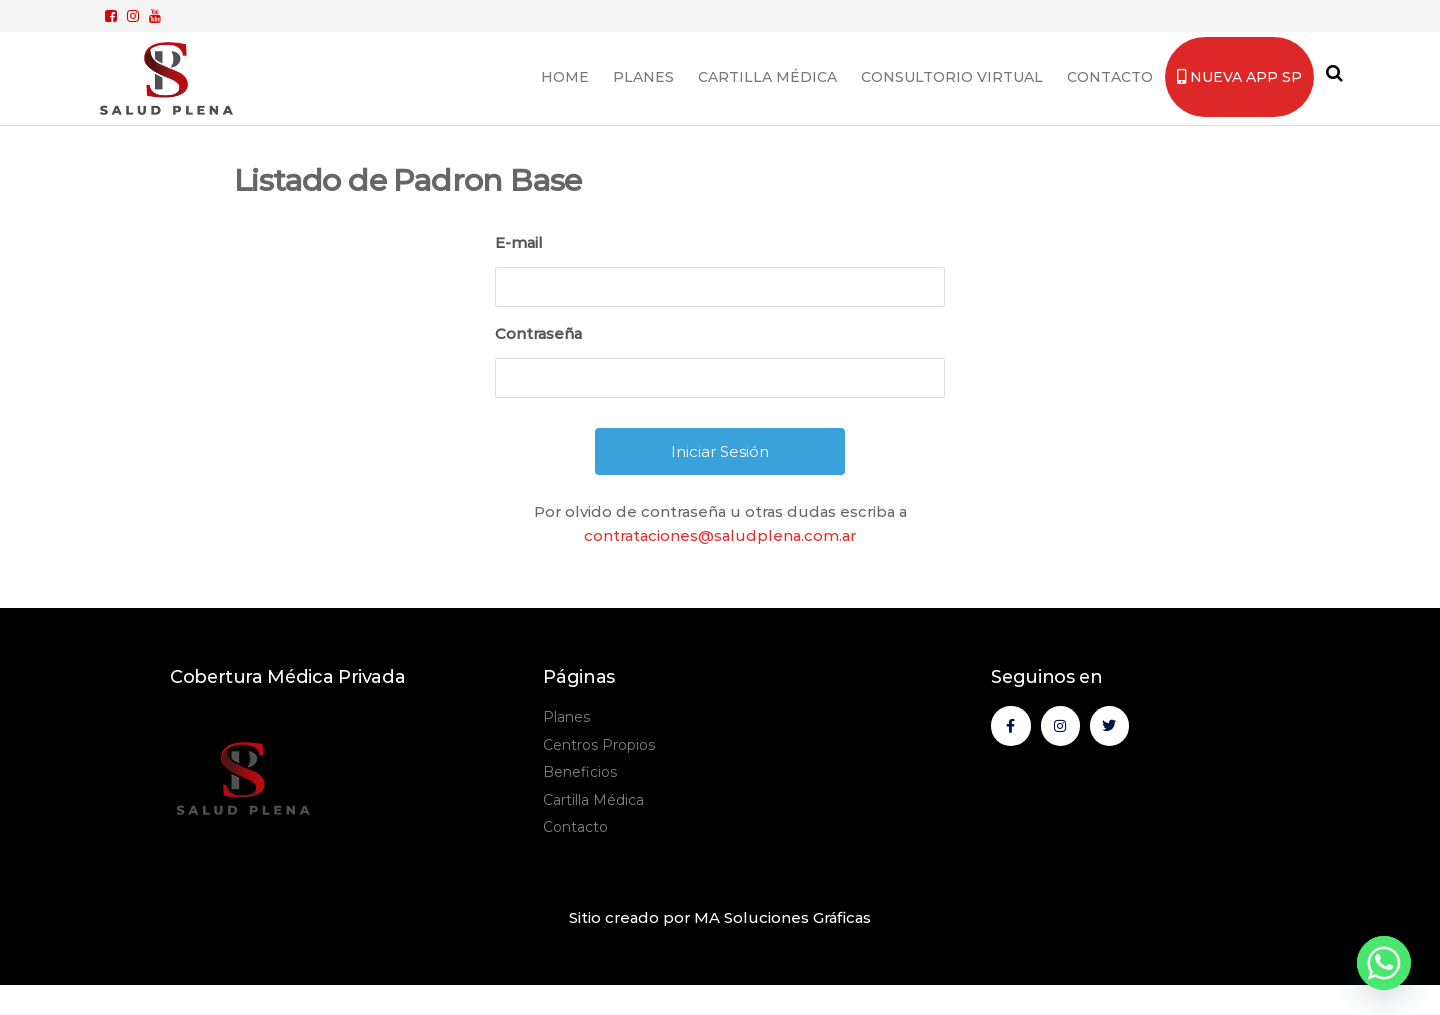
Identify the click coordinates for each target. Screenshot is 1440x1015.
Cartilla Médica (767, 77)
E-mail (519, 242)
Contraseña (538, 333)
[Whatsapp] (1384, 963)
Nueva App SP (1239, 77)
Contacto (1110, 77)
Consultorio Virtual (952, 77)
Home (565, 77)
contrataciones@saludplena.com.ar (720, 535)
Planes (643, 77)
